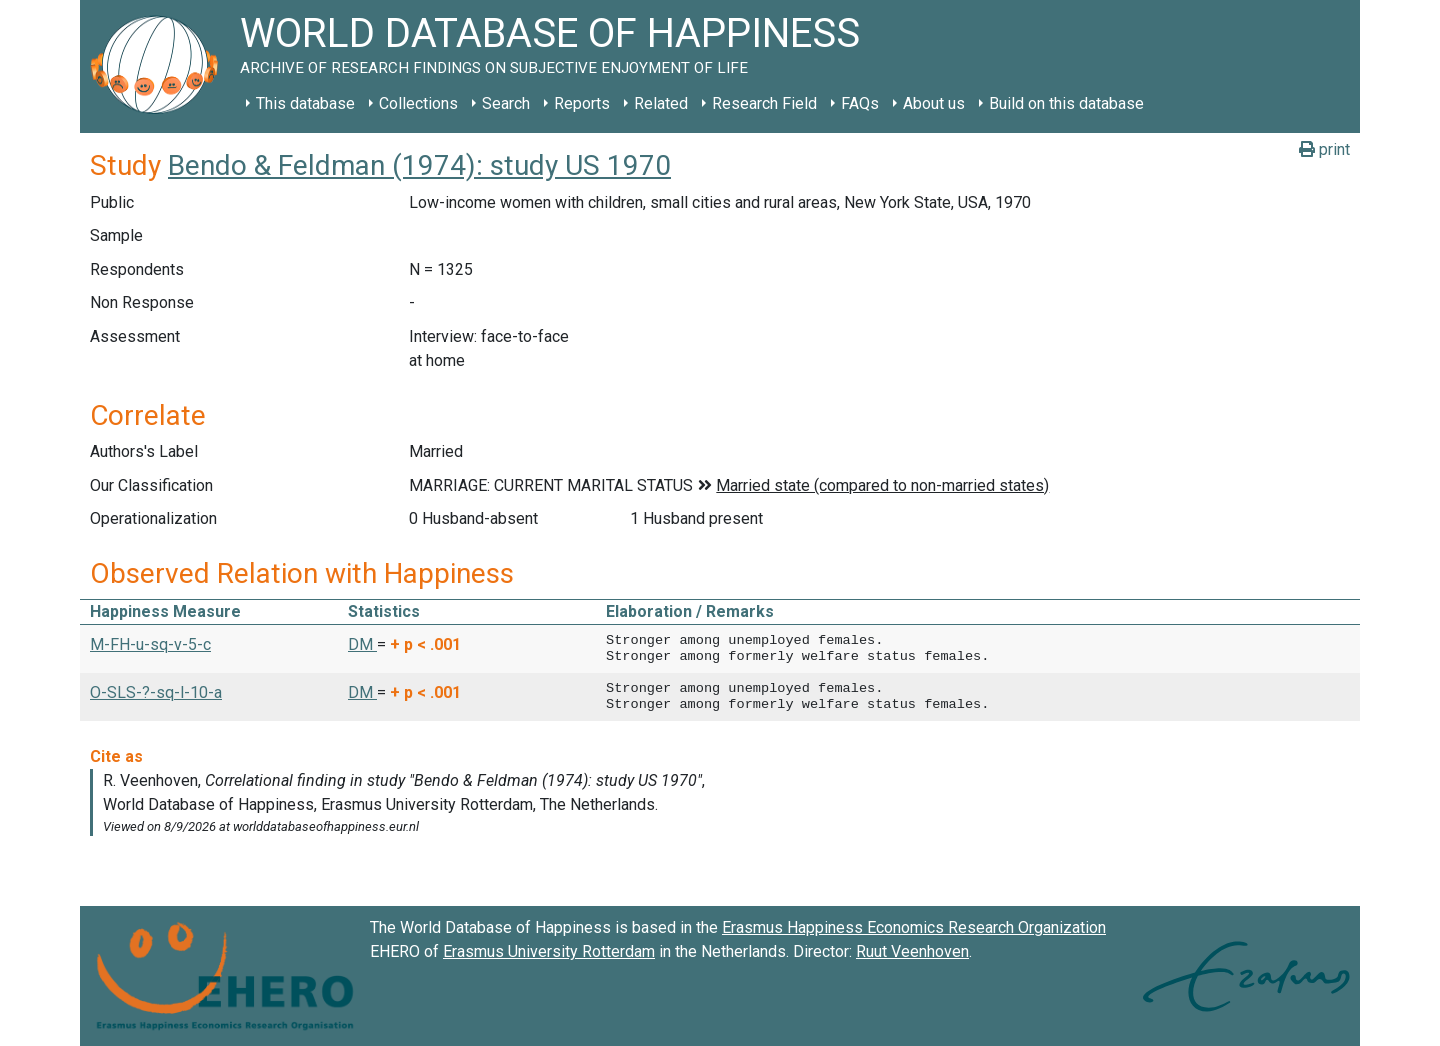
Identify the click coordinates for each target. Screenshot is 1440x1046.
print (1324, 149)
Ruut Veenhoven (912, 951)
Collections (418, 103)
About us (934, 103)
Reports (582, 103)
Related (661, 103)
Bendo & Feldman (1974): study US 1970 (419, 165)
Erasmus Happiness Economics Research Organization (914, 927)
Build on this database (1066, 103)
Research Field (764, 103)
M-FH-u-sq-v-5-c (150, 644)
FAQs (860, 103)
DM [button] (362, 644)
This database (305, 103)
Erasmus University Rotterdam (549, 951)
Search (506, 103)
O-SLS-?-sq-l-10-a (156, 692)
